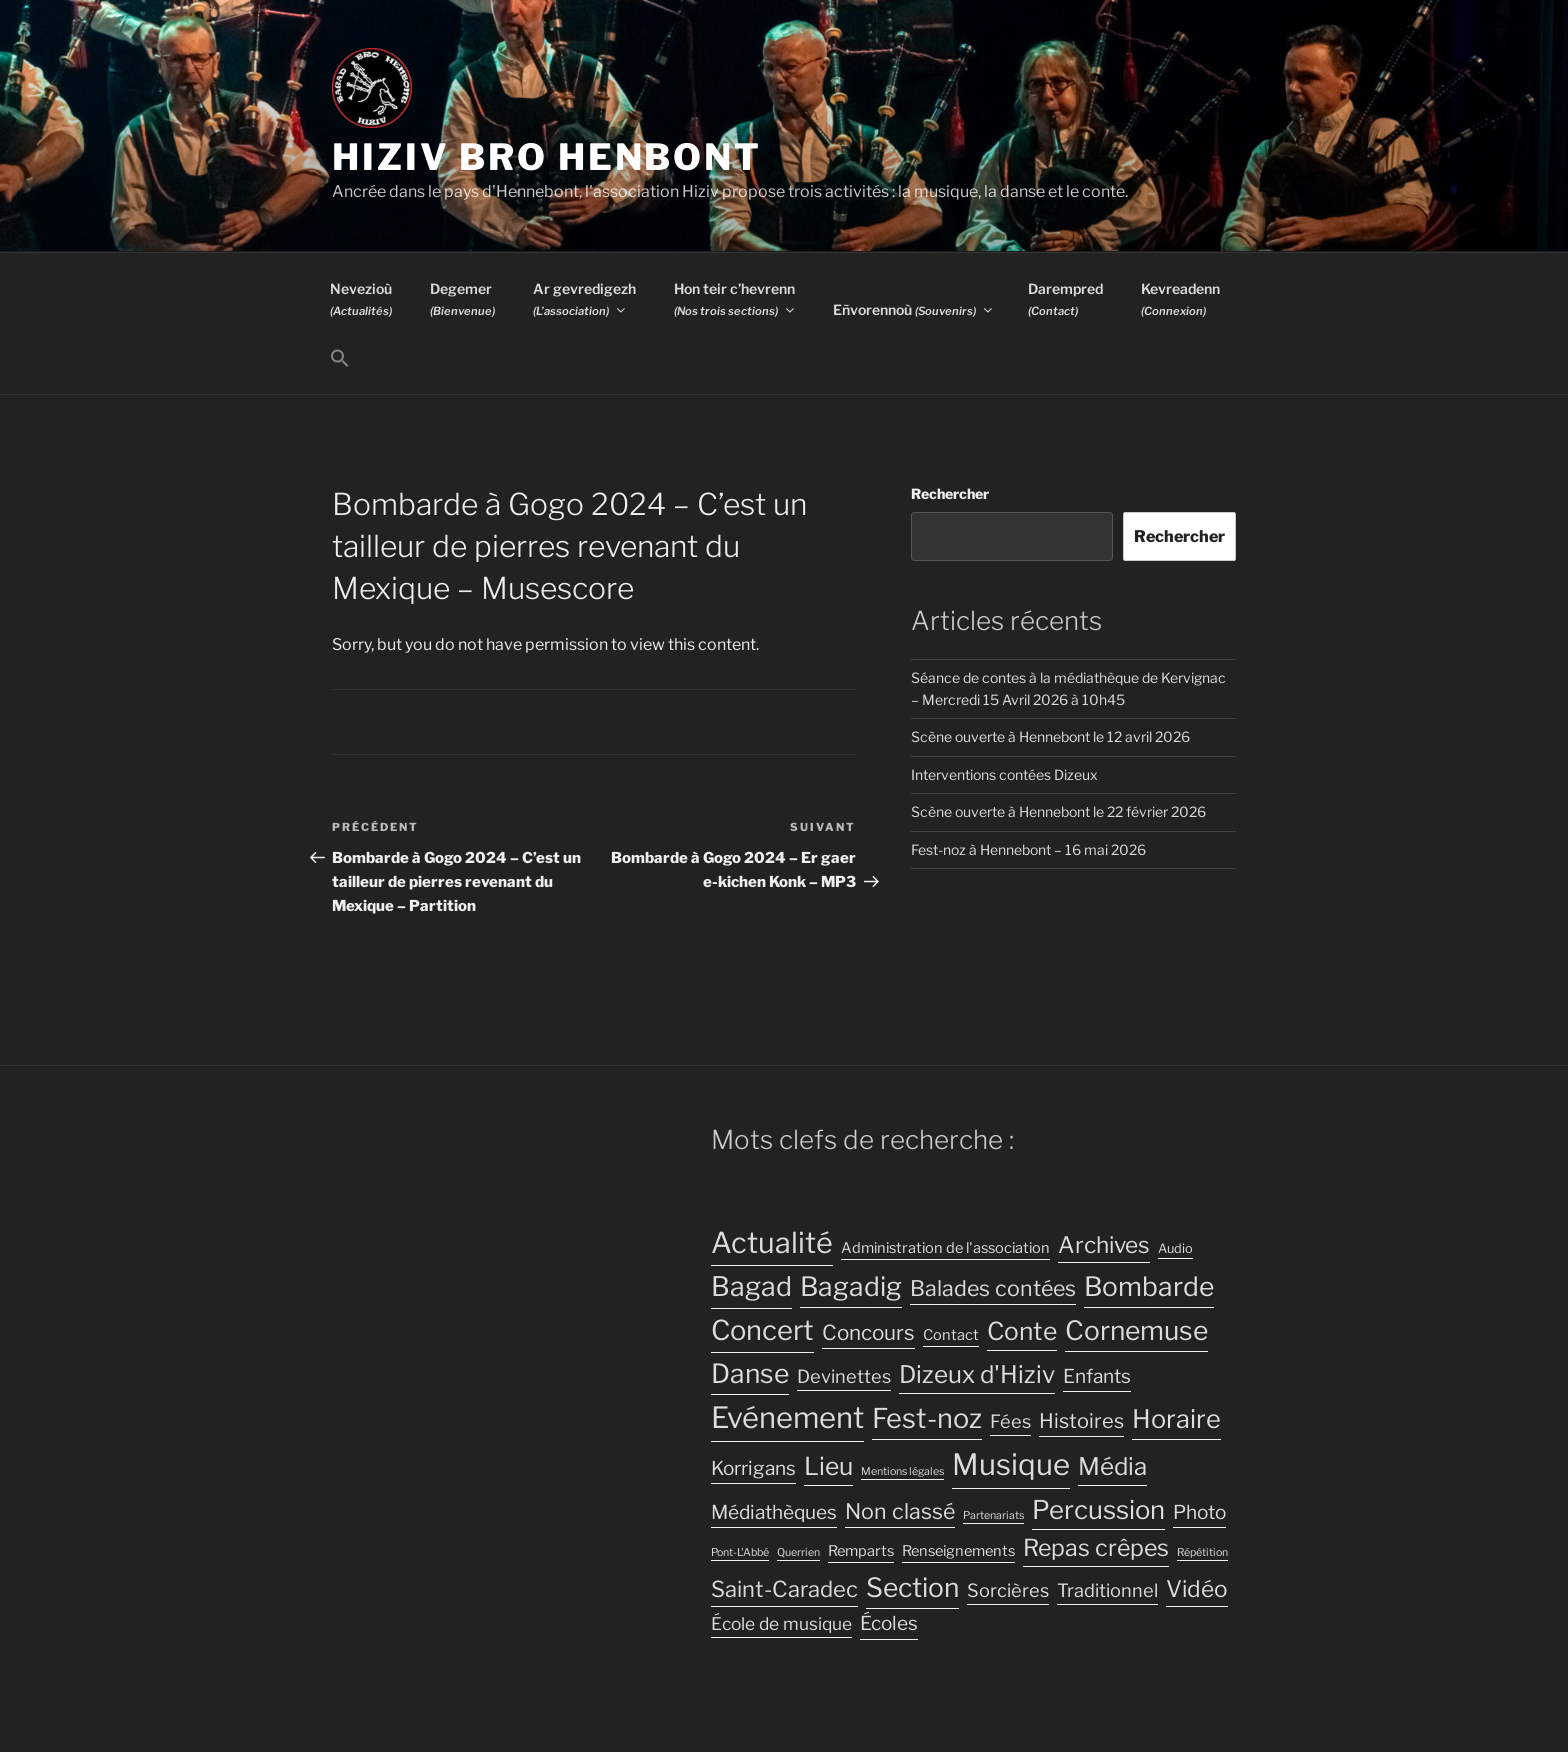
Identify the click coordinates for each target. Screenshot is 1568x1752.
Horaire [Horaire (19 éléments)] (1176, 1418)
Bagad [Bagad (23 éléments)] (751, 1286)
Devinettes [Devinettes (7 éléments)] (844, 1376)
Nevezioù (361, 299)
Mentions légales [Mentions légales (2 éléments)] (902, 1471)
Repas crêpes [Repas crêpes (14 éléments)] (1096, 1548)
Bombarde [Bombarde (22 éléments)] (1149, 1286)
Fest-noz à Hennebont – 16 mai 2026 (1028, 849)
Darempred (1065, 299)
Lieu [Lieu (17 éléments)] (828, 1466)
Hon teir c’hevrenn (735, 299)
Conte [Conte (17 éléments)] (1022, 1331)
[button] (339, 359)
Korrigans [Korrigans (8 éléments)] (753, 1468)
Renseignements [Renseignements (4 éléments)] (958, 1551)
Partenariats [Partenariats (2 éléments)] (993, 1515)
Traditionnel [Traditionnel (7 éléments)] (1107, 1590)
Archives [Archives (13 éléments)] (1104, 1245)
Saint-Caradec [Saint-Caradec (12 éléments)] (784, 1589)
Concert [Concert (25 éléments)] (762, 1330)
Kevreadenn (1180, 299)
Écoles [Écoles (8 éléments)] (889, 1623)
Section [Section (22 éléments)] (912, 1587)
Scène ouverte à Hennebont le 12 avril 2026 (1050, 736)
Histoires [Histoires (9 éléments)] (1081, 1421)
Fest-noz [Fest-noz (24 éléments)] (927, 1418)
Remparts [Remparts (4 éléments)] (861, 1551)
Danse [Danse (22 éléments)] (750, 1373)
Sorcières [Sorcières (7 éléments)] (1008, 1590)
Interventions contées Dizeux (1004, 774)
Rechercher (950, 493)
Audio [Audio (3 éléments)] (1175, 1248)
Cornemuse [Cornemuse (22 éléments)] (1136, 1330)
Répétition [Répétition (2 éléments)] (1202, 1552)
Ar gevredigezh (584, 299)
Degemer (462, 299)
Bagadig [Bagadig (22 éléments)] (851, 1286)
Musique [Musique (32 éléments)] (1011, 1464)
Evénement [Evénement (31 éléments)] (787, 1417)
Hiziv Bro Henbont (547, 157)
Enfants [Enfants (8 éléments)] (1097, 1376)
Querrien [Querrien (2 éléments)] (798, 1552)
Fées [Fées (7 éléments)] (1010, 1421)
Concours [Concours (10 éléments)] (868, 1332)
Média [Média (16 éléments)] (1112, 1466)
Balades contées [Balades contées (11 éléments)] (993, 1288)
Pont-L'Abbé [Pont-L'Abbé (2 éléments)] (740, 1552)
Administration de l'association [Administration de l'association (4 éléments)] (945, 1248)
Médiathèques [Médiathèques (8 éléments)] (774, 1512)
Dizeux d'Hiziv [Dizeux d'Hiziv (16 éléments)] (977, 1374)
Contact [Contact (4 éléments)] (951, 1335)
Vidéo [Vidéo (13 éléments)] (1197, 1589)
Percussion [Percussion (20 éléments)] (1098, 1509)
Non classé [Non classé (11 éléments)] (900, 1511)
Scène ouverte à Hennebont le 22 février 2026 (1058, 811)
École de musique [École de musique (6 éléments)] (781, 1623)
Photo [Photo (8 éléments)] (1199, 1512)
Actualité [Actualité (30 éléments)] (772, 1242)
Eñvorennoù (914, 309)
